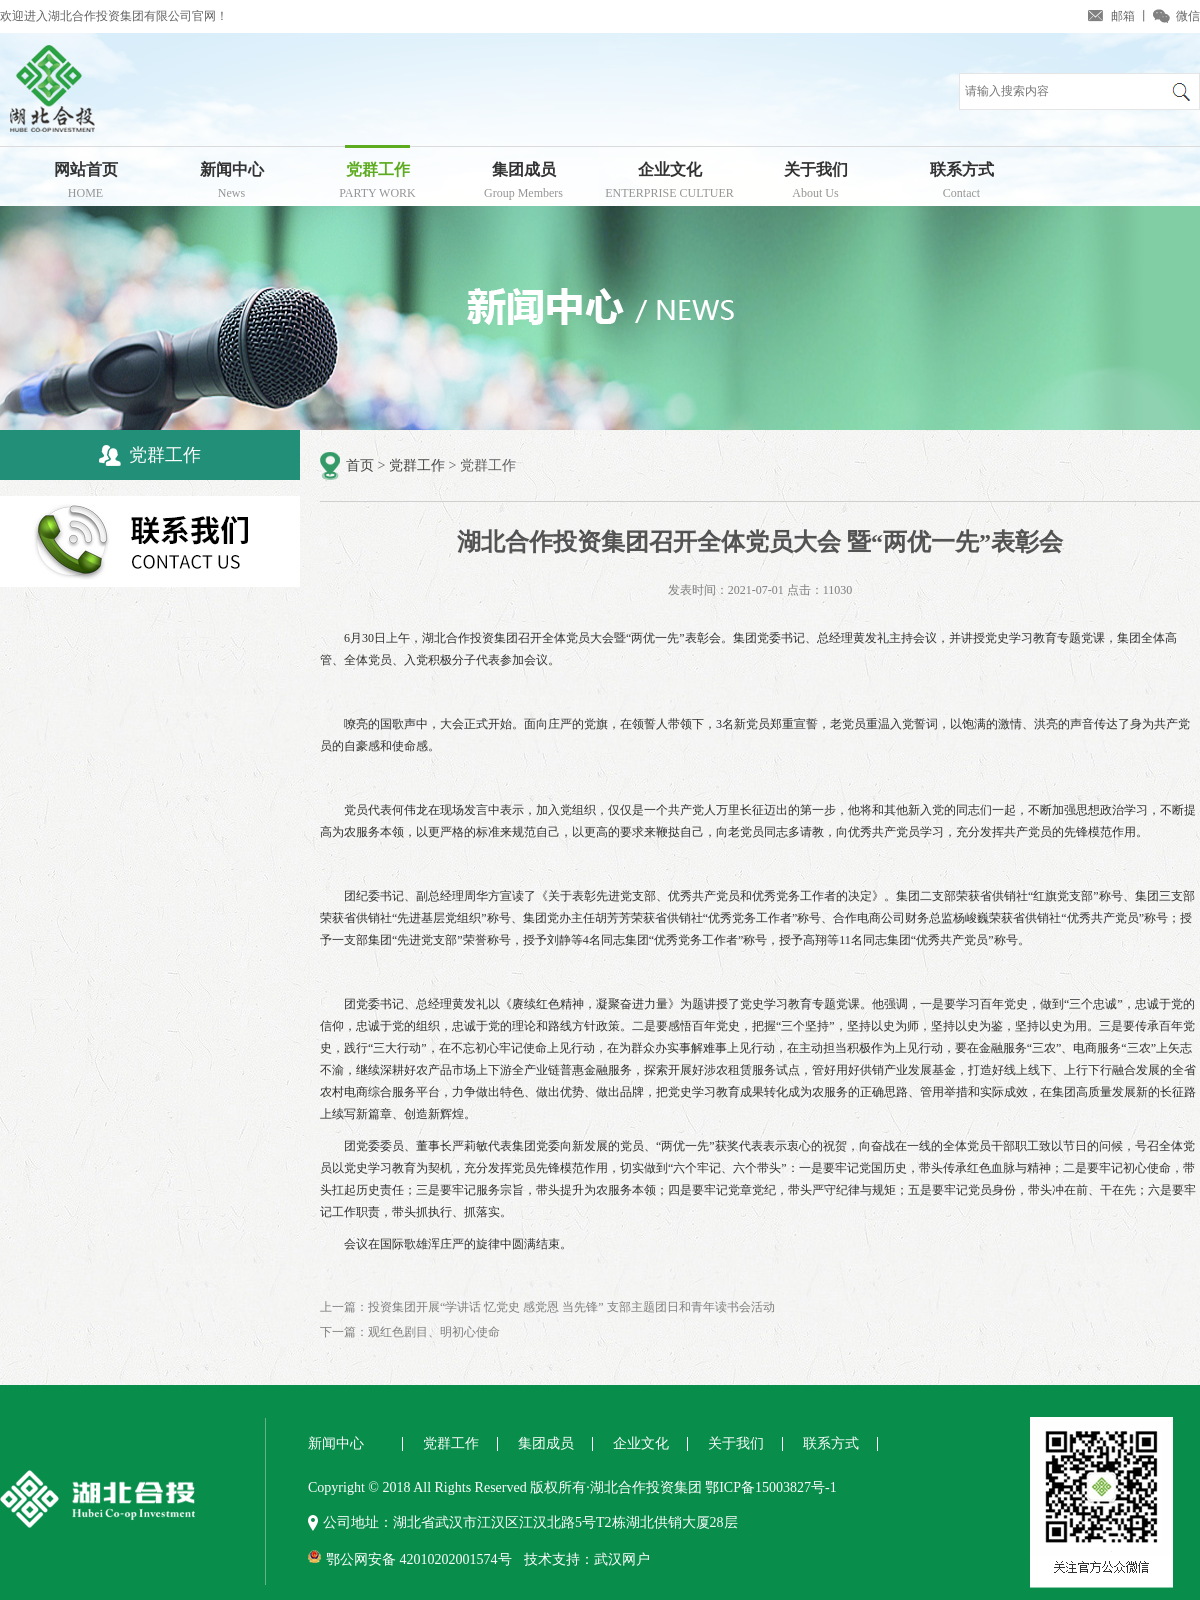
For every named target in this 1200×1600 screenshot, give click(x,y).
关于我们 (815, 183)
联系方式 (961, 183)
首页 (360, 465)
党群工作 (377, 183)
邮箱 (1123, 16)
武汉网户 (622, 1559)
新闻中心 (231, 183)
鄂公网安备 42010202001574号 (419, 1559)
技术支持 (552, 1559)
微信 (1188, 16)
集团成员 (523, 183)
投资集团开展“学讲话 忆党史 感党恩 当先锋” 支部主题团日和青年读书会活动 (571, 1307)
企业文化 (669, 183)
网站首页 (85, 183)
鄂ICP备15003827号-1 (770, 1487)
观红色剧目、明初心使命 (434, 1332)
